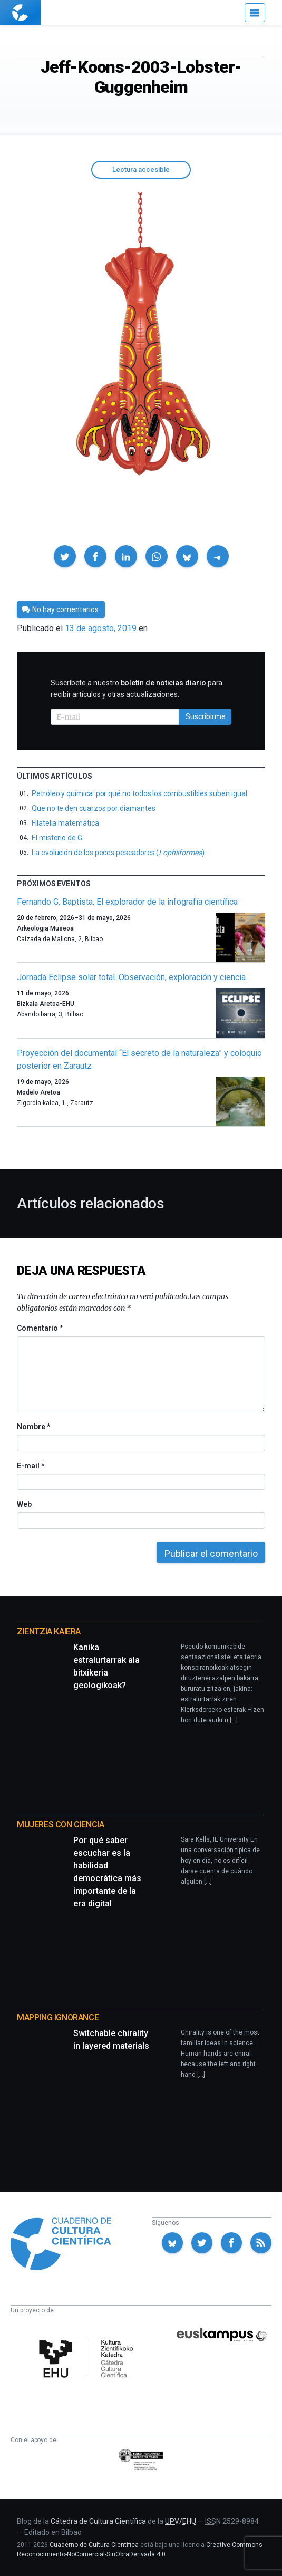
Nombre (33, 1426)
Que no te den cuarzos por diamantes (93, 808)
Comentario (40, 1328)
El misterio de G (57, 838)
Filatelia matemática (65, 823)
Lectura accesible (141, 169)
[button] (65, 556)
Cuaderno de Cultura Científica (94, 2545)
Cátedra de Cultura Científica (98, 2521)
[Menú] (255, 12)
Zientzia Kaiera (49, 1631)
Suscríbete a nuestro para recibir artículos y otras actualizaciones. (136, 689)
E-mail (30, 1465)
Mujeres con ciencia (60, 1824)
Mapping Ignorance (58, 2017)
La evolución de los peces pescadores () (118, 852)
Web (24, 1504)
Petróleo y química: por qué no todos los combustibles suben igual (139, 793)
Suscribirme (206, 716)
